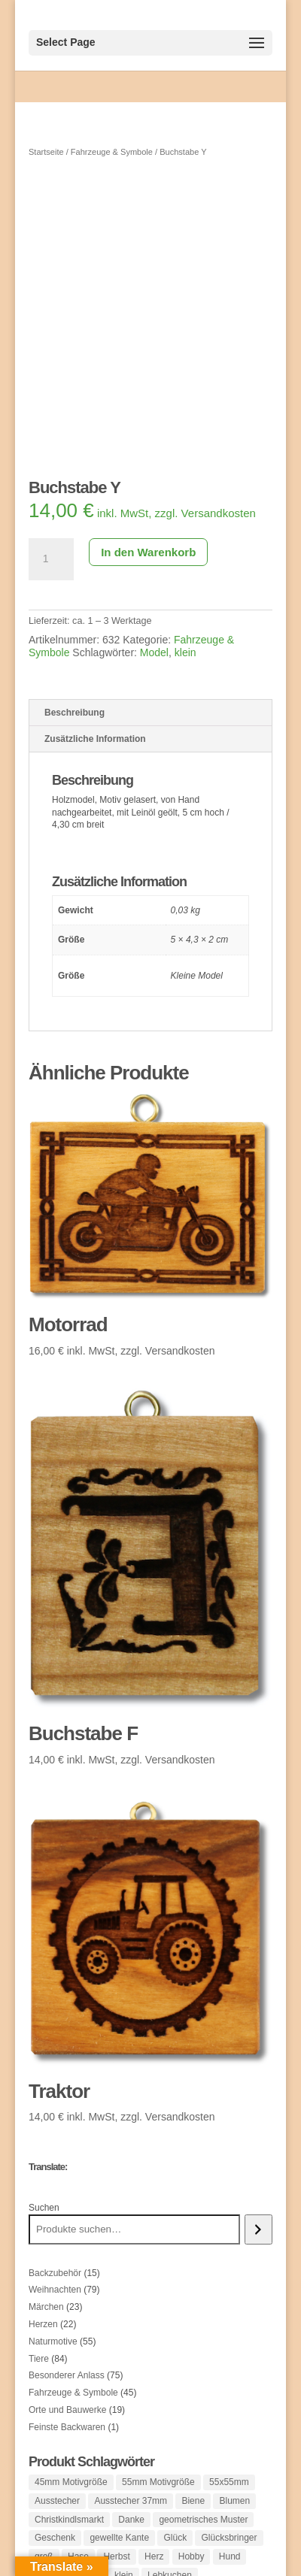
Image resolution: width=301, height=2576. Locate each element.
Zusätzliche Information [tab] (95, 739)
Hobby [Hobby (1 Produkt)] (191, 2556)
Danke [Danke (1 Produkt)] (131, 2519)
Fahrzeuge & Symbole (112, 151)
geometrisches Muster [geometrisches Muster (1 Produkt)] (203, 2519)
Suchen (44, 2207)
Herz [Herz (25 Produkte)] (153, 2556)
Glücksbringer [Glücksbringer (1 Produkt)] (229, 2537)
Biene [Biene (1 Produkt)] (193, 2501)
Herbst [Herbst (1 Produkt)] (116, 2556)
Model (154, 652)
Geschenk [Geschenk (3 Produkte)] (55, 2537)
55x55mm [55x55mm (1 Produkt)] (229, 2482)
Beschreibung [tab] (74, 712)
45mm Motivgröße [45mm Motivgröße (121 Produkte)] (71, 2482)
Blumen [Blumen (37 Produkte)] (234, 2501)
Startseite (46, 151)
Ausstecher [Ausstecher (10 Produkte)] (57, 2501)
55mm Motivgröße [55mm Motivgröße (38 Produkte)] (158, 2482)
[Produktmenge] (51, 559)
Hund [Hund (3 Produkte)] (230, 2556)
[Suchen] (258, 2229)
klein (185, 652)
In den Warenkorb (148, 552)
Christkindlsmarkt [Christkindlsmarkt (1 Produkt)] (69, 2519)
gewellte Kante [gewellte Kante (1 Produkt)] (119, 2537)
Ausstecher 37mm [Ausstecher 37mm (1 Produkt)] (130, 2501)
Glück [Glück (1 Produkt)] (175, 2537)
